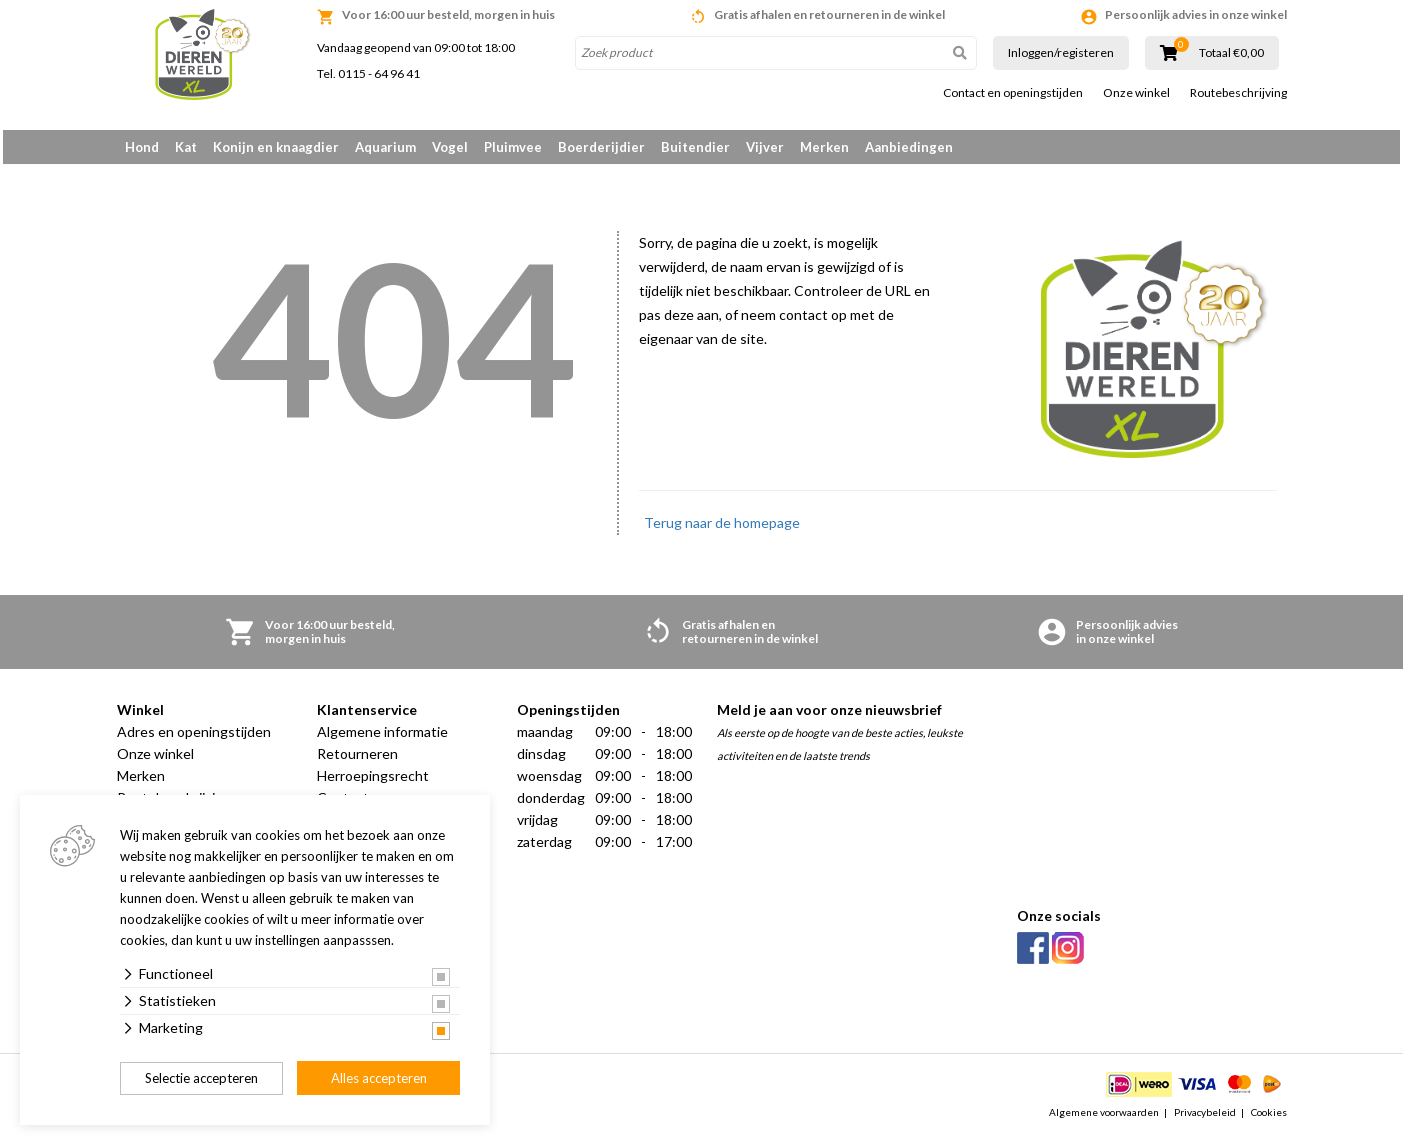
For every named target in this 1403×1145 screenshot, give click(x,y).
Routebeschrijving (1238, 93)
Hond (142, 147)
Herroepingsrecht (373, 782)
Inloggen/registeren (1061, 52)
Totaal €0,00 (1231, 53)
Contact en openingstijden (1013, 93)
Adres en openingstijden (194, 738)
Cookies (1269, 1119)
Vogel (450, 147)
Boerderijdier (601, 147)
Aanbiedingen (909, 147)
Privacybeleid (1205, 1119)
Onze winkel (1136, 93)
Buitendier (695, 147)
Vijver (765, 147)
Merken (824, 147)
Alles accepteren (379, 1078)
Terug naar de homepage (722, 529)
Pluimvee (513, 147)
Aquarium (385, 147)
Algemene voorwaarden (1104, 1119)
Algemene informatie (382, 738)
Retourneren (357, 760)
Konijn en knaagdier (276, 147)
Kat (186, 147)
